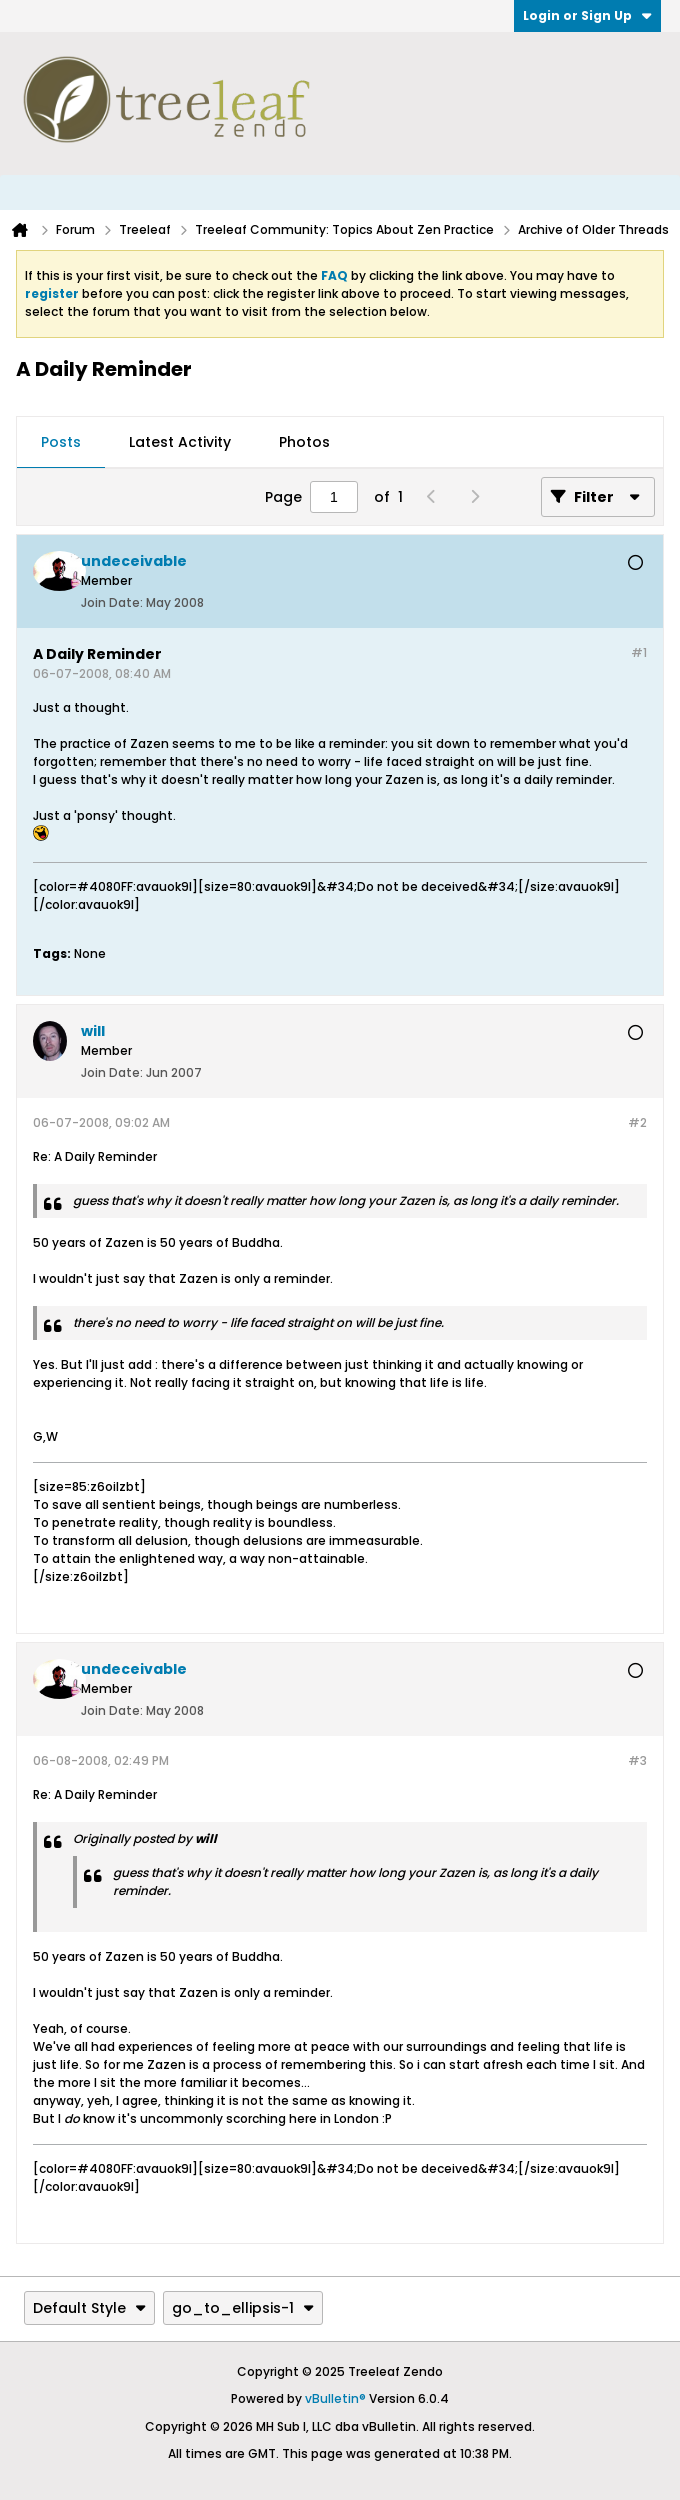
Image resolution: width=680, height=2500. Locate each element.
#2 (637, 1122)
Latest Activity (180, 442)
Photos (304, 442)
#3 (637, 1760)
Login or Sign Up (587, 15)
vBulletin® (335, 2398)
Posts (61, 442)
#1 (639, 652)
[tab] (61, 443)
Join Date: (112, 602)
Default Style (89, 2308)
